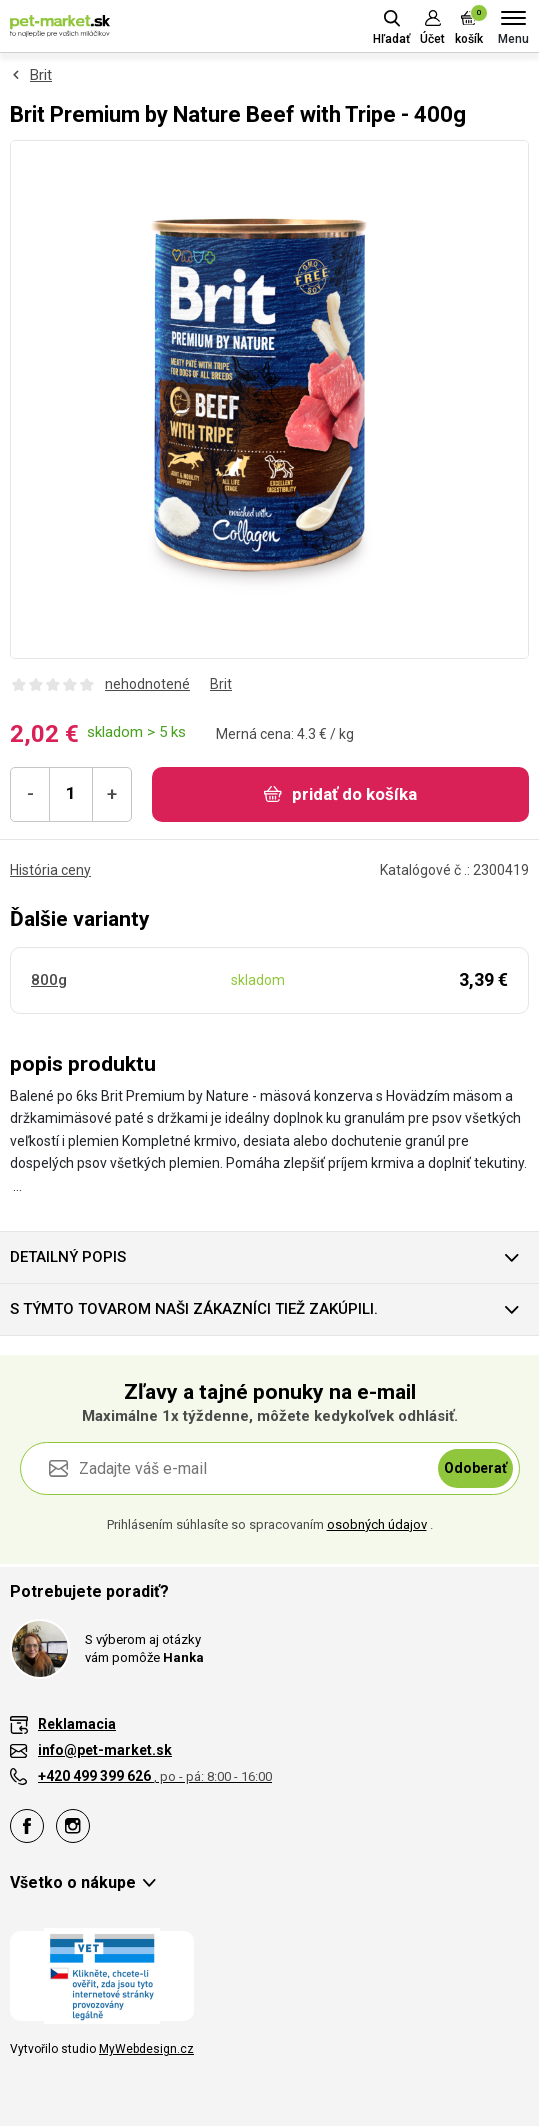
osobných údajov (377, 1524)
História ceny (50, 870)
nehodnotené (147, 684)
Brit (41, 75)
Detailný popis (68, 1257)
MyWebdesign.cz (146, 2049)
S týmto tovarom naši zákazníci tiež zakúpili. (194, 1309)
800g (49, 980)
